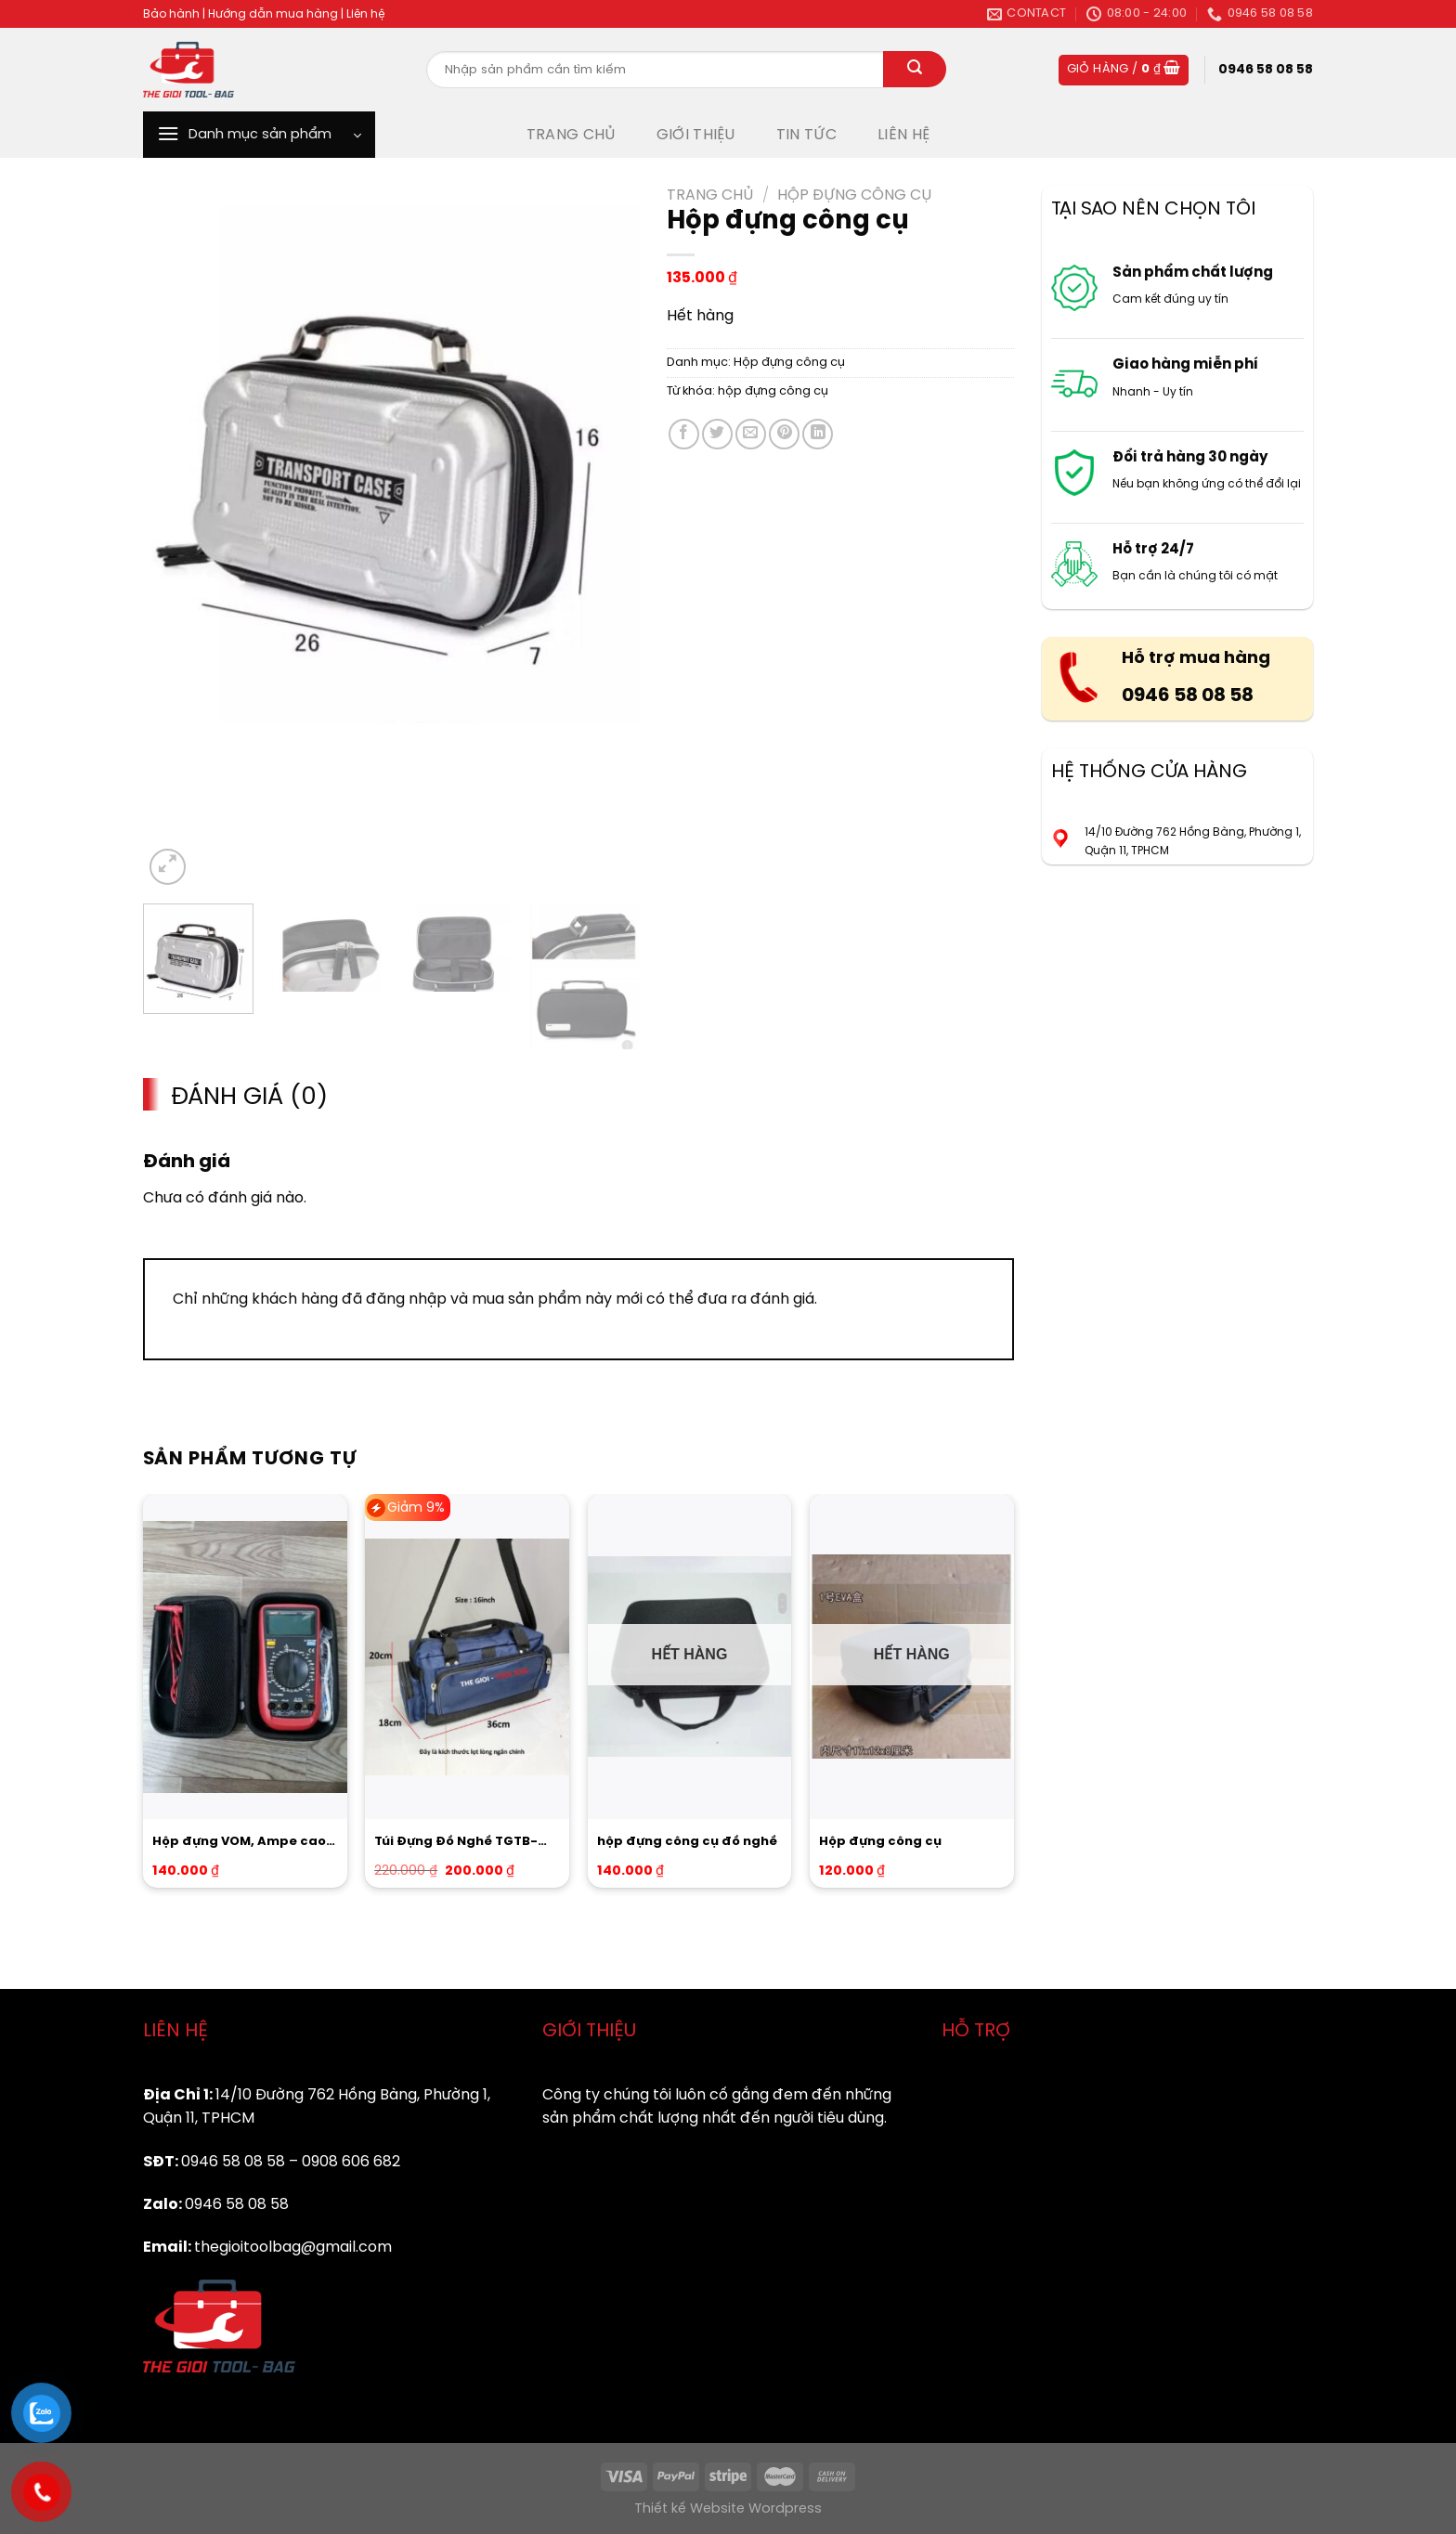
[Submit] (914, 69)
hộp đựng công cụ (773, 391)
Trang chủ (710, 195)
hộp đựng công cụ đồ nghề (687, 1842)
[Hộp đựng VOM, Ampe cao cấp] (245, 1656)
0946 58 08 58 (1188, 696)
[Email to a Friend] (750, 434)
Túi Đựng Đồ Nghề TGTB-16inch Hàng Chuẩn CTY (456, 1843)
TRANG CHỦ (571, 135)
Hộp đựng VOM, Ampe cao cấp (239, 1843)
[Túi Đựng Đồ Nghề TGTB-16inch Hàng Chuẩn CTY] (467, 1656)
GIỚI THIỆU (695, 135)
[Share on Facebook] (684, 434)
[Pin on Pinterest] (784, 434)
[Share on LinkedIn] (817, 434)
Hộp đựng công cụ (854, 195)
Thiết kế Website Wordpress (728, 2509)
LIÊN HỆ (904, 135)
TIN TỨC (806, 135)
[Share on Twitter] (717, 434)
